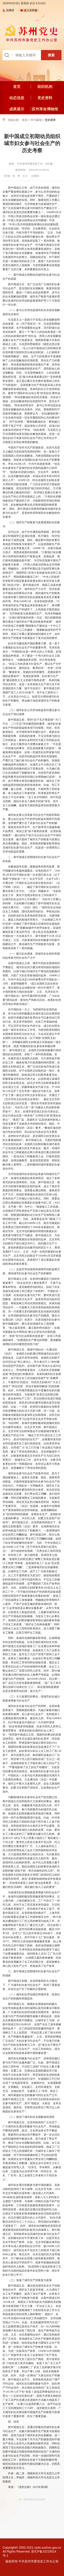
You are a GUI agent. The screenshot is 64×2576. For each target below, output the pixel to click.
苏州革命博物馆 (45, 109)
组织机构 (44, 87)
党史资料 (44, 98)
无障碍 (8, 10)
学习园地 (36, 120)
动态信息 (16, 98)
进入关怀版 (28, 10)
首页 (16, 87)
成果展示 (16, 109)
